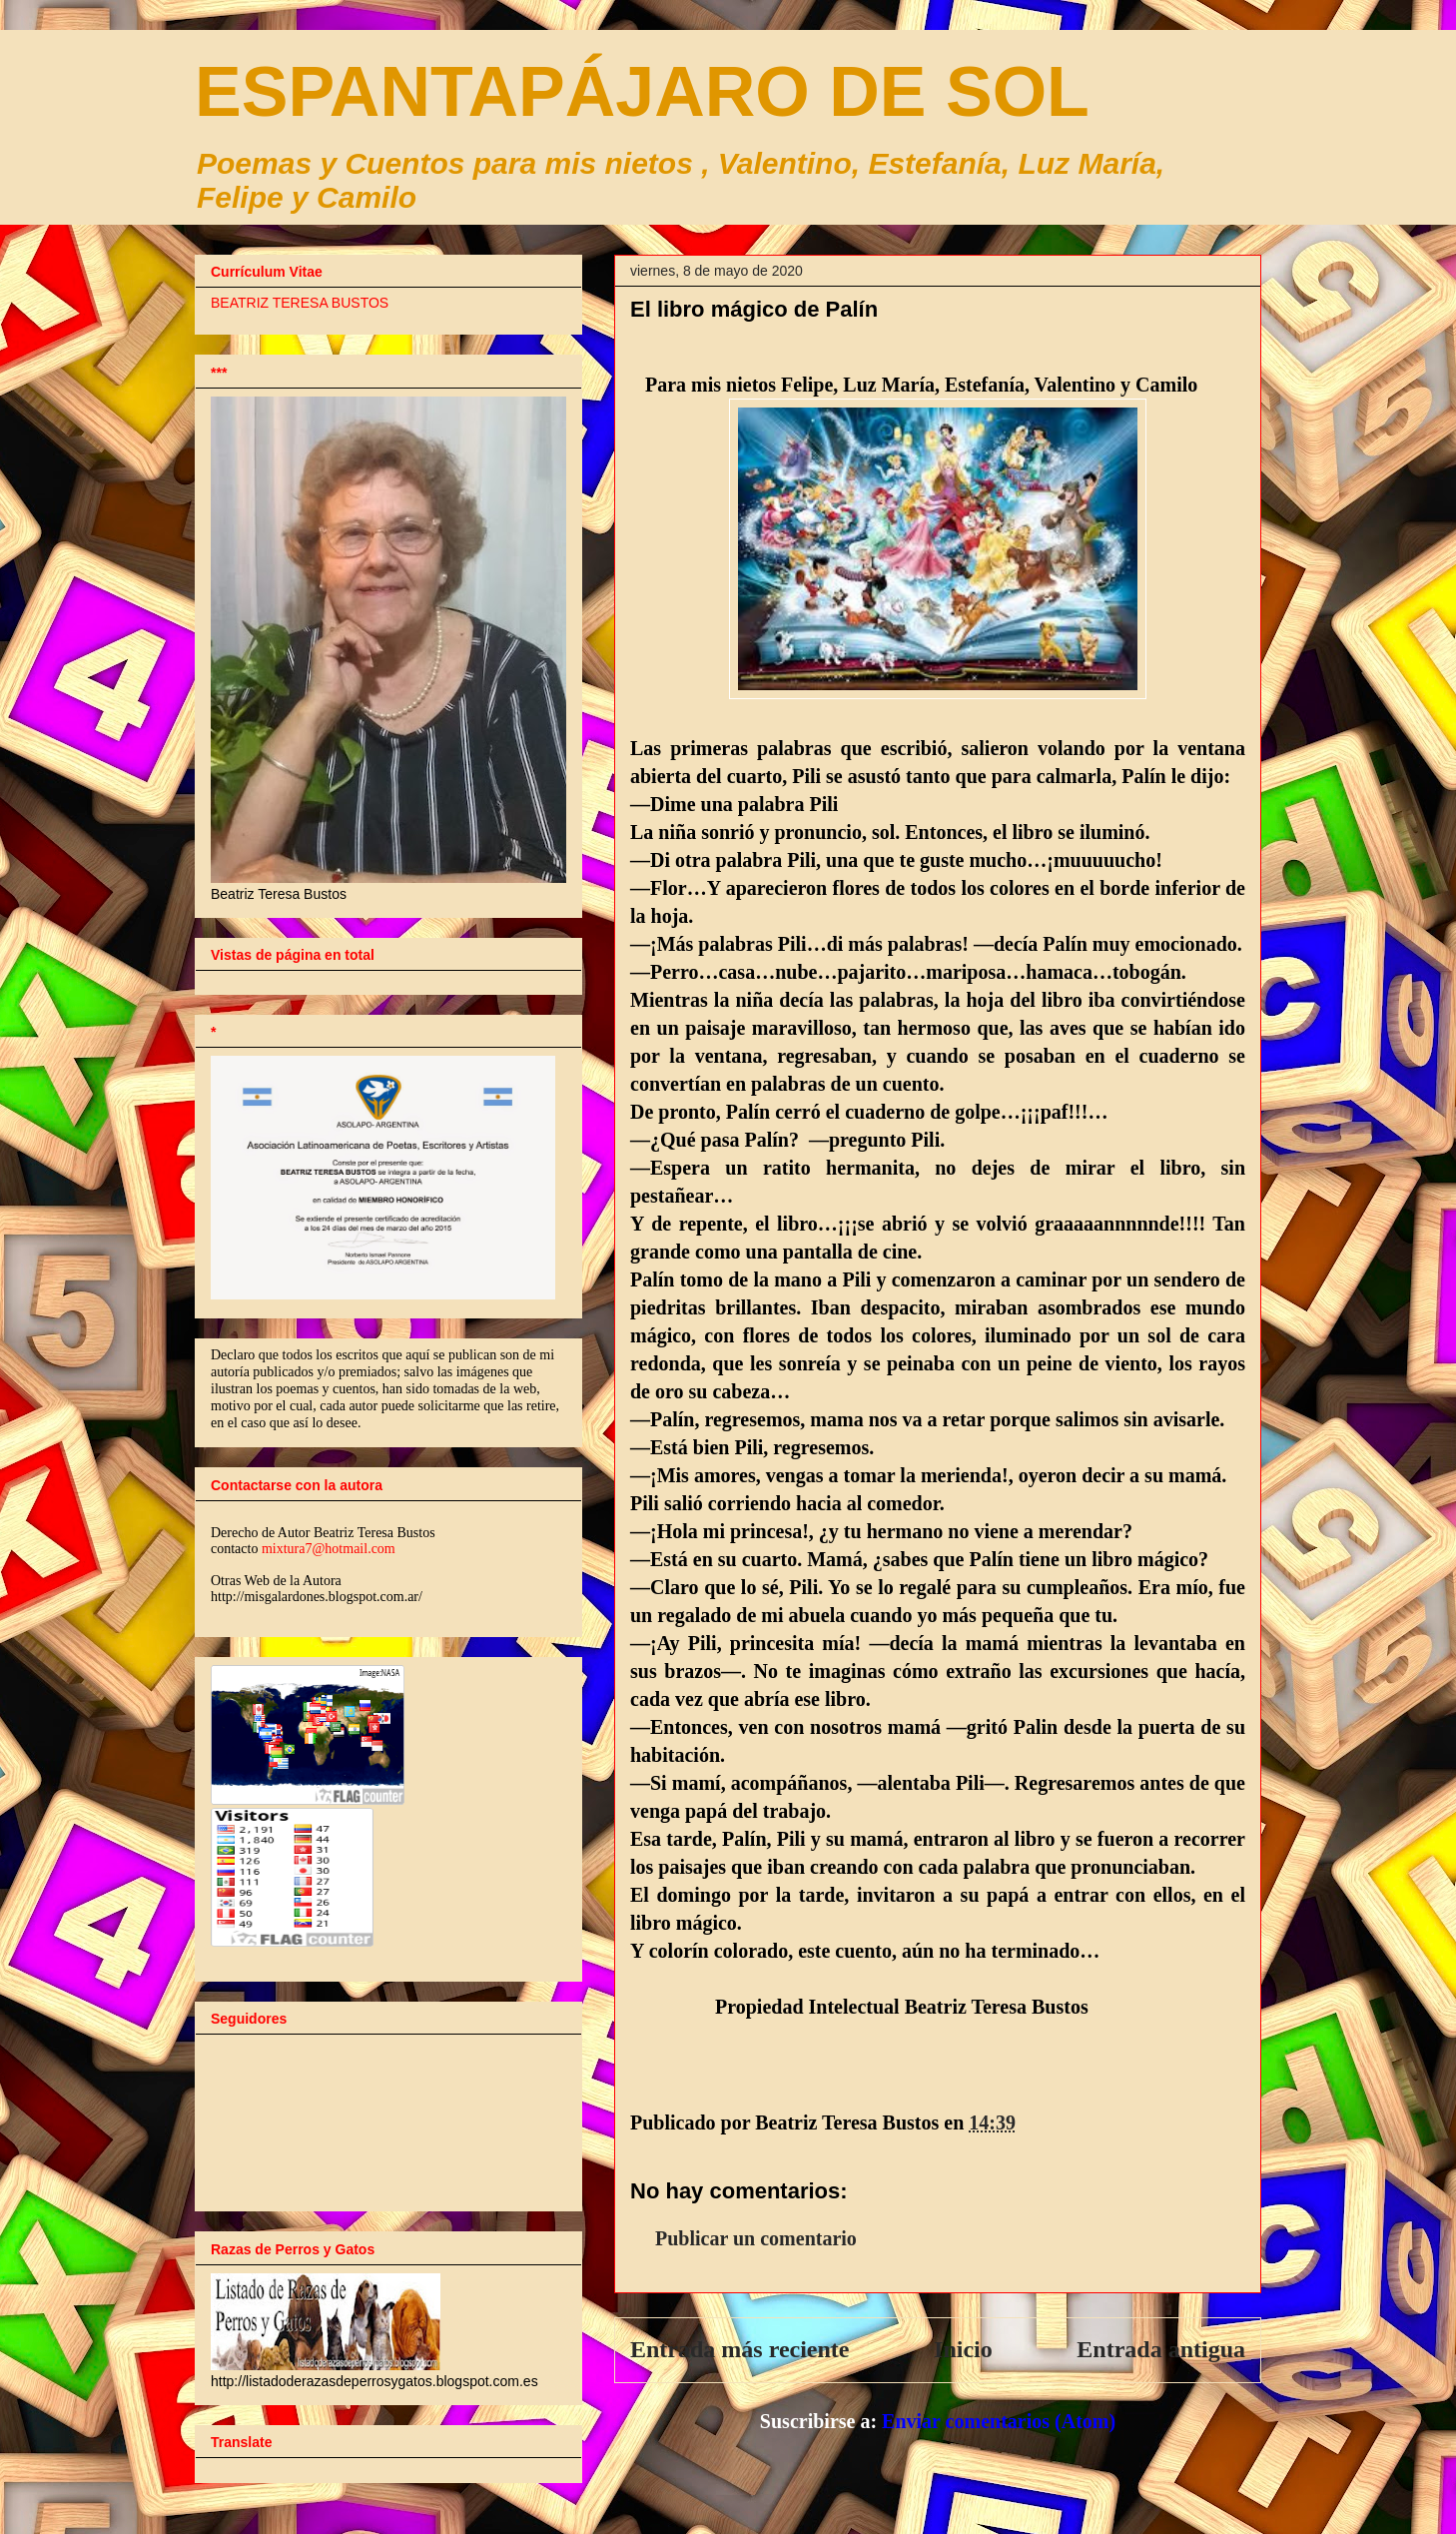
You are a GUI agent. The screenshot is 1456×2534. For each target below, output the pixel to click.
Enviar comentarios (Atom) (998, 2421)
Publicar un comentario (756, 2238)
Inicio (963, 2349)
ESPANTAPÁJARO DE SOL (642, 92)
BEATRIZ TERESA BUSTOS (299, 303)
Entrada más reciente (740, 2349)
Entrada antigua (1161, 2349)
